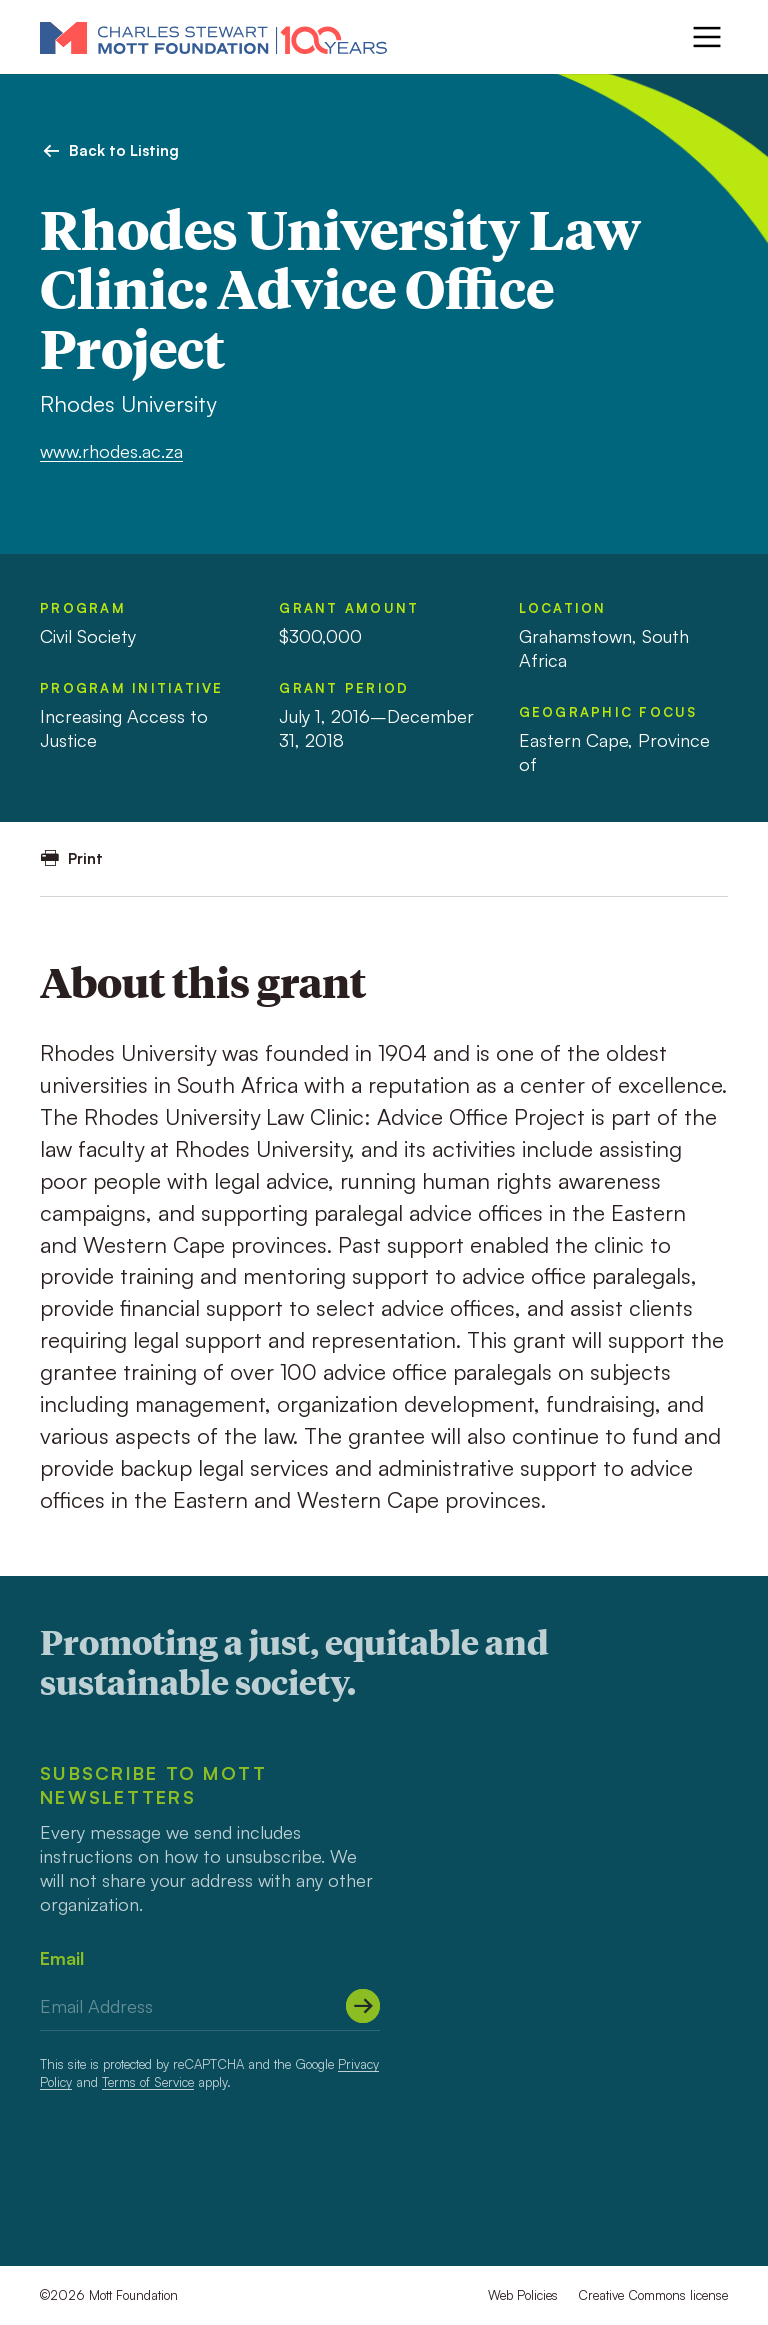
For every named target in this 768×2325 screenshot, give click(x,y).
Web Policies (523, 2295)
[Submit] (363, 2006)
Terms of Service (148, 2082)
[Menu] (707, 37)
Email (62, 1958)
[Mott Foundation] (213, 37)
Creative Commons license (653, 2295)
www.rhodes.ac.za (111, 451)
